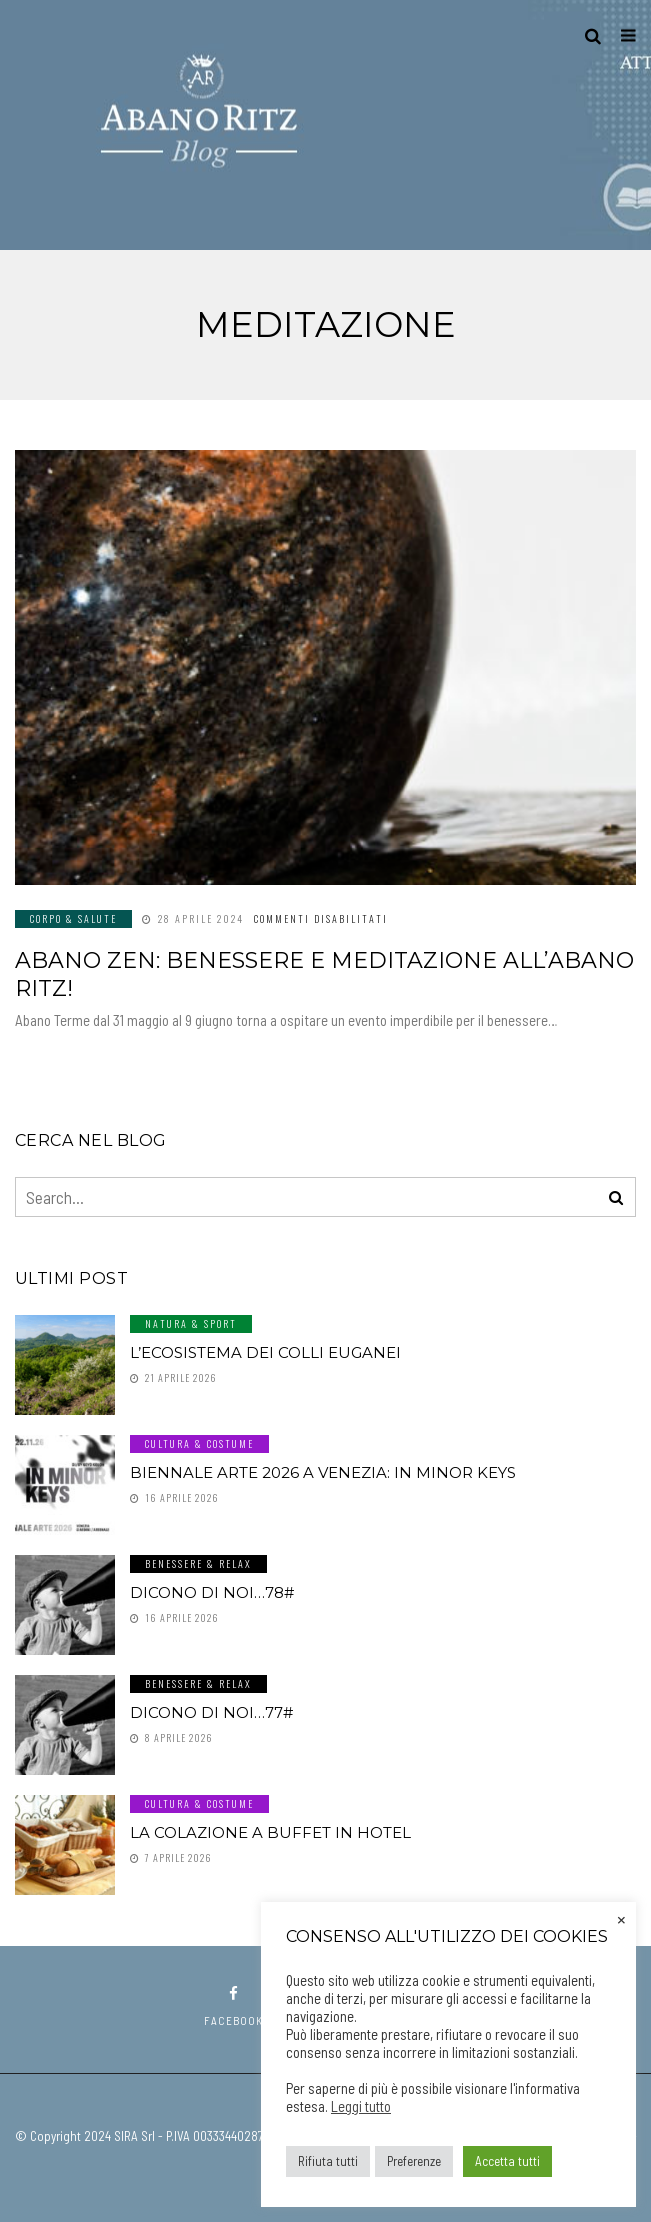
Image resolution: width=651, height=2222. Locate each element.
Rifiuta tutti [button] (328, 2161)
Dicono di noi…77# (211, 1712)
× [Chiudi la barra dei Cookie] (621, 1918)
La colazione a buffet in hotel (270, 1832)
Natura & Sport (191, 1323)
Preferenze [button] (414, 2161)
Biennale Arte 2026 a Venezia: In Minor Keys (323, 1472)
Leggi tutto (361, 2106)
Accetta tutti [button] (507, 2161)
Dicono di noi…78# (212, 1592)
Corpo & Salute (73, 918)
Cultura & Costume (199, 1443)
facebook (233, 2006)
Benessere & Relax (198, 1563)
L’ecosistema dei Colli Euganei (265, 1352)
